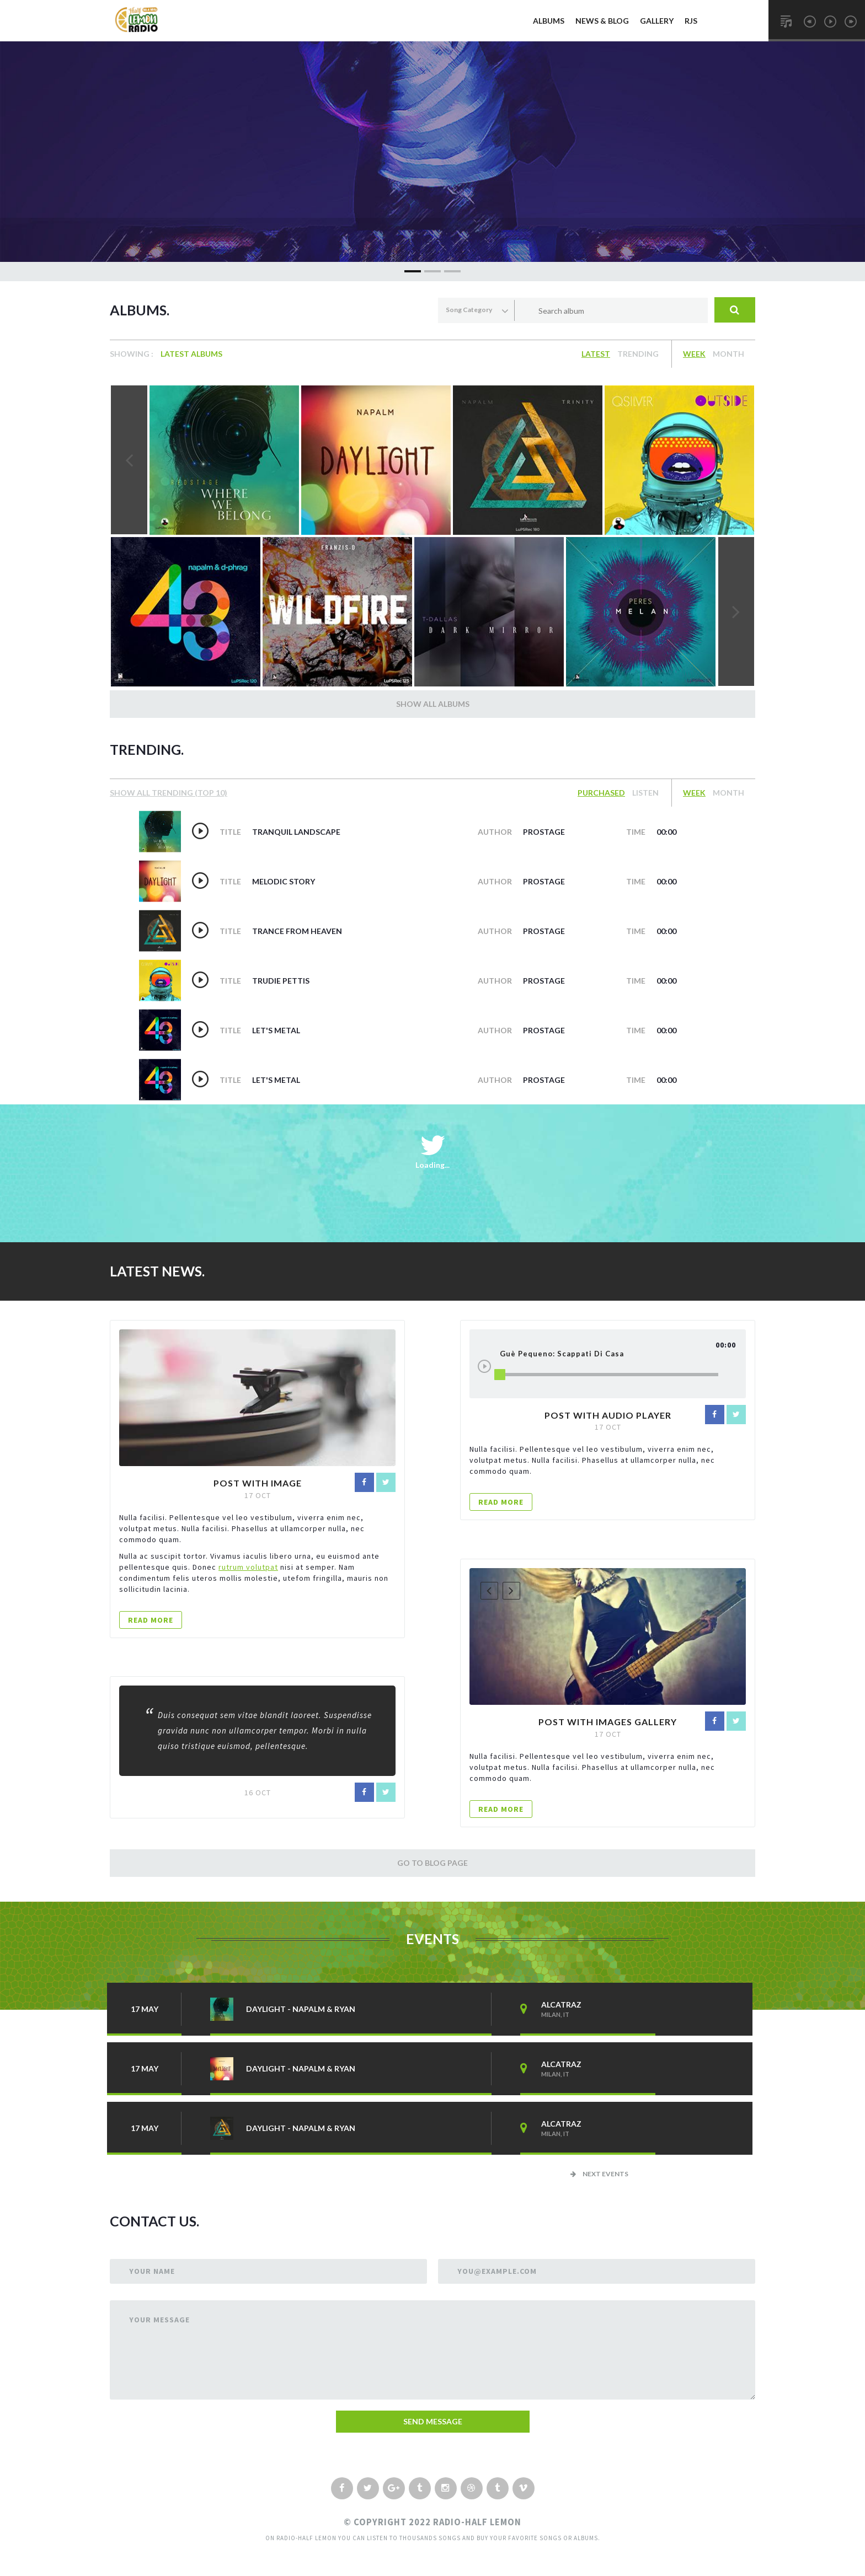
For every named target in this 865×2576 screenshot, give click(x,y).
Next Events (599, 2174)
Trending (638, 353)
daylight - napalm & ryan (300, 2009)
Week (694, 353)
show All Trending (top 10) (168, 792)
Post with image (257, 1483)
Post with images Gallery (607, 1721)
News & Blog (602, 20)
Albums (548, 20)
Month (728, 353)
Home (510, 20)
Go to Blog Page (432, 1862)
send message (432, 2421)
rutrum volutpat (248, 1567)
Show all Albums (432, 704)
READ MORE (150, 1620)
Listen (645, 792)
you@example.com (497, 2271)
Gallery (657, 20)
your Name (152, 2271)
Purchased (601, 792)
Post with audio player (607, 1415)
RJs (691, 20)
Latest (595, 353)
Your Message (159, 2320)
